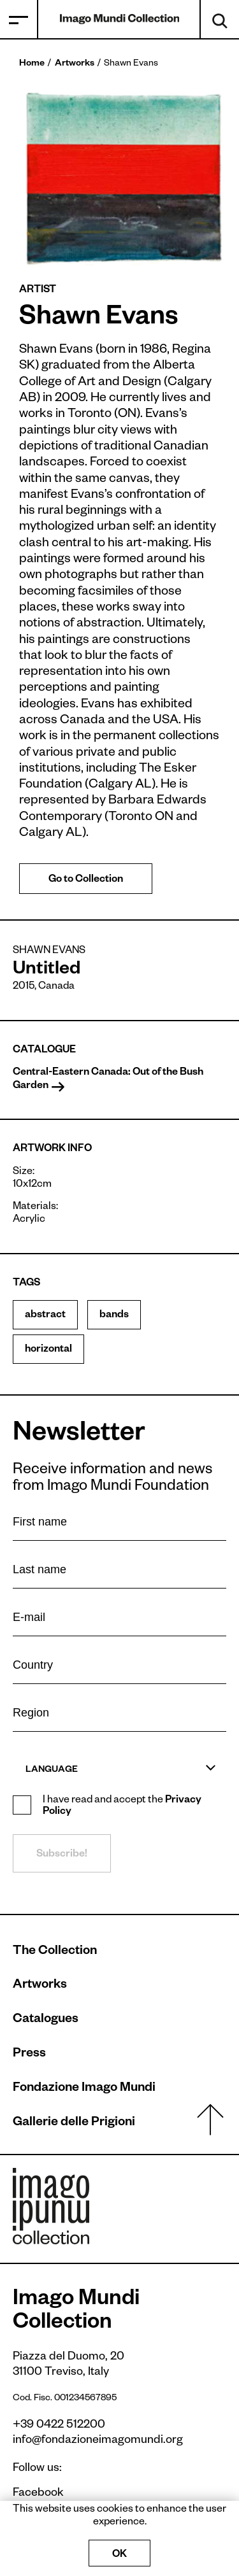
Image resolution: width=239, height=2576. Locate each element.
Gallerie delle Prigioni (74, 2123)
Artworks (74, 64)
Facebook (32, 2494)
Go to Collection (85, 880)
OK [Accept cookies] (119, 2555)
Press (29, 2055)
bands (114, 1316)
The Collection (55, 1952)
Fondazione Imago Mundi (84, 2089)
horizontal (48, 1350)
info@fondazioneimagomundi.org (98, 2441)
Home (32, 64)
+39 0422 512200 (59, 2425)
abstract (45, 1316)
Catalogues (45, 2020)
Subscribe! (61, 1855)
